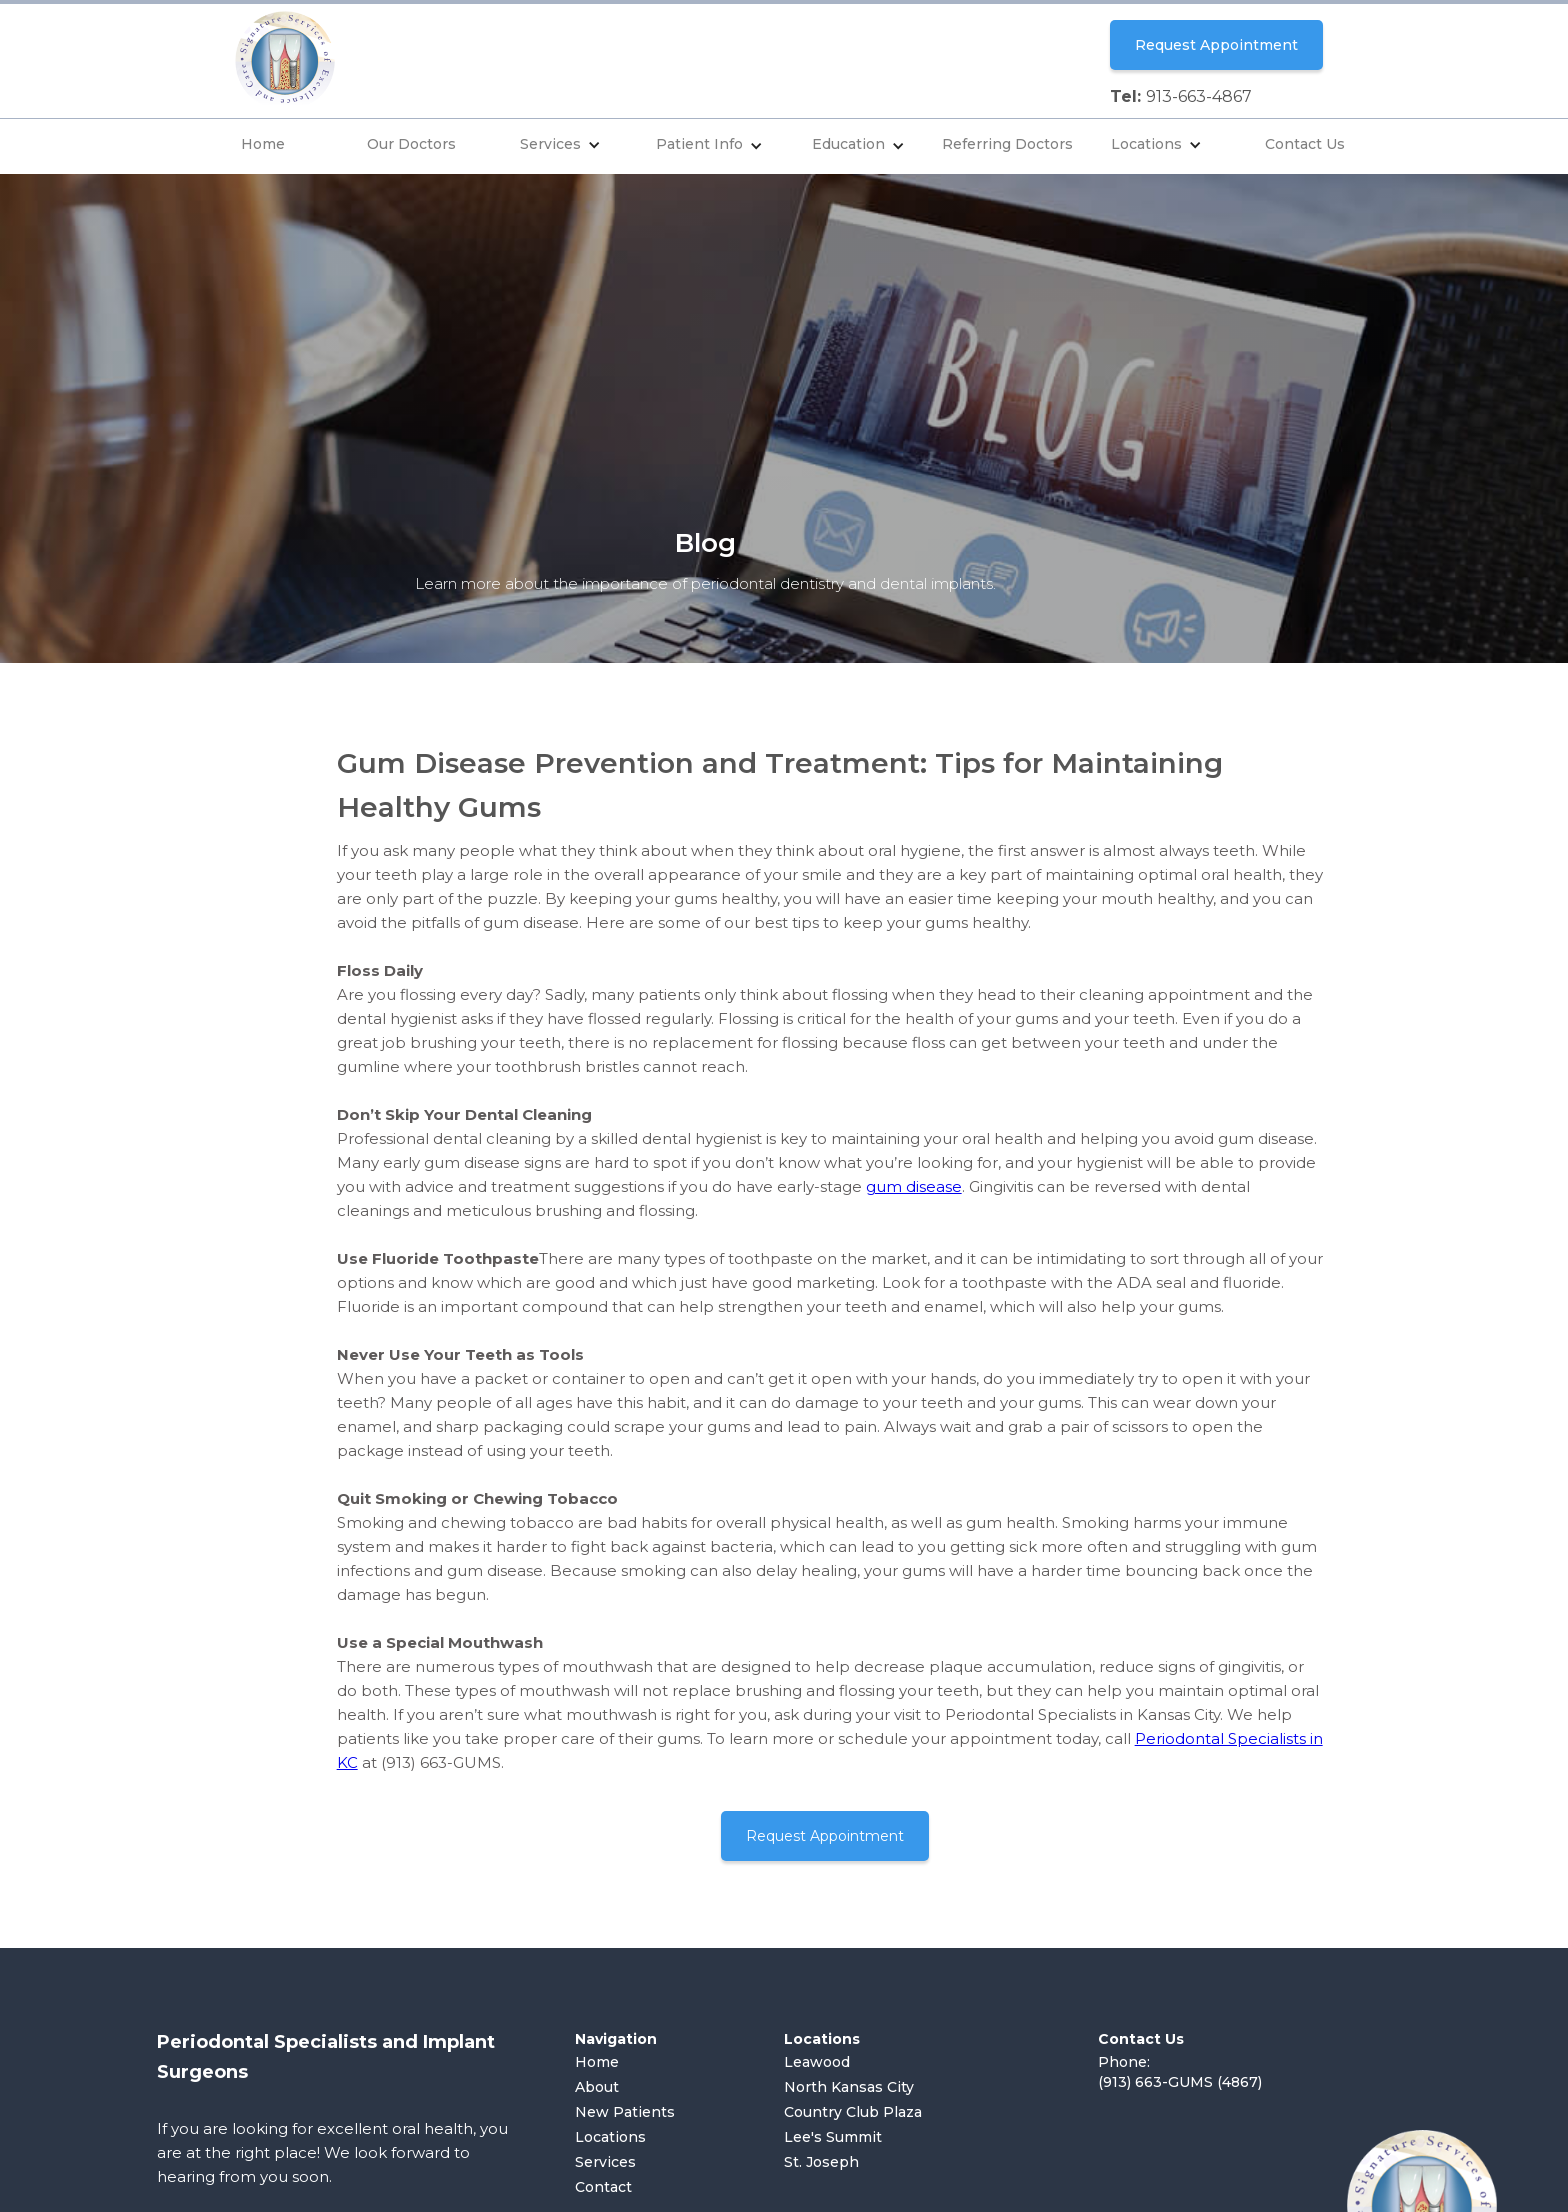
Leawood (817, 2062)
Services (550, 144)
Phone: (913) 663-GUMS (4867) (1180, 2072)
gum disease (914, 1186)
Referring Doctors (1007, 144)
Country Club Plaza (853, 2112)
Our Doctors (411, 144)
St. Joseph (821, 2162)
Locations (1146, 144)
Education (848, 144)
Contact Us (1305, 144)
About (597, 2087)
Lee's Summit (833, 2137)
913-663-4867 (1199, 96)
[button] (560, 146)
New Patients (625, 2112)
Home (263, 144)
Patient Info (699, 144)
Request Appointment (1216, 45)
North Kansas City (849, 2087)
